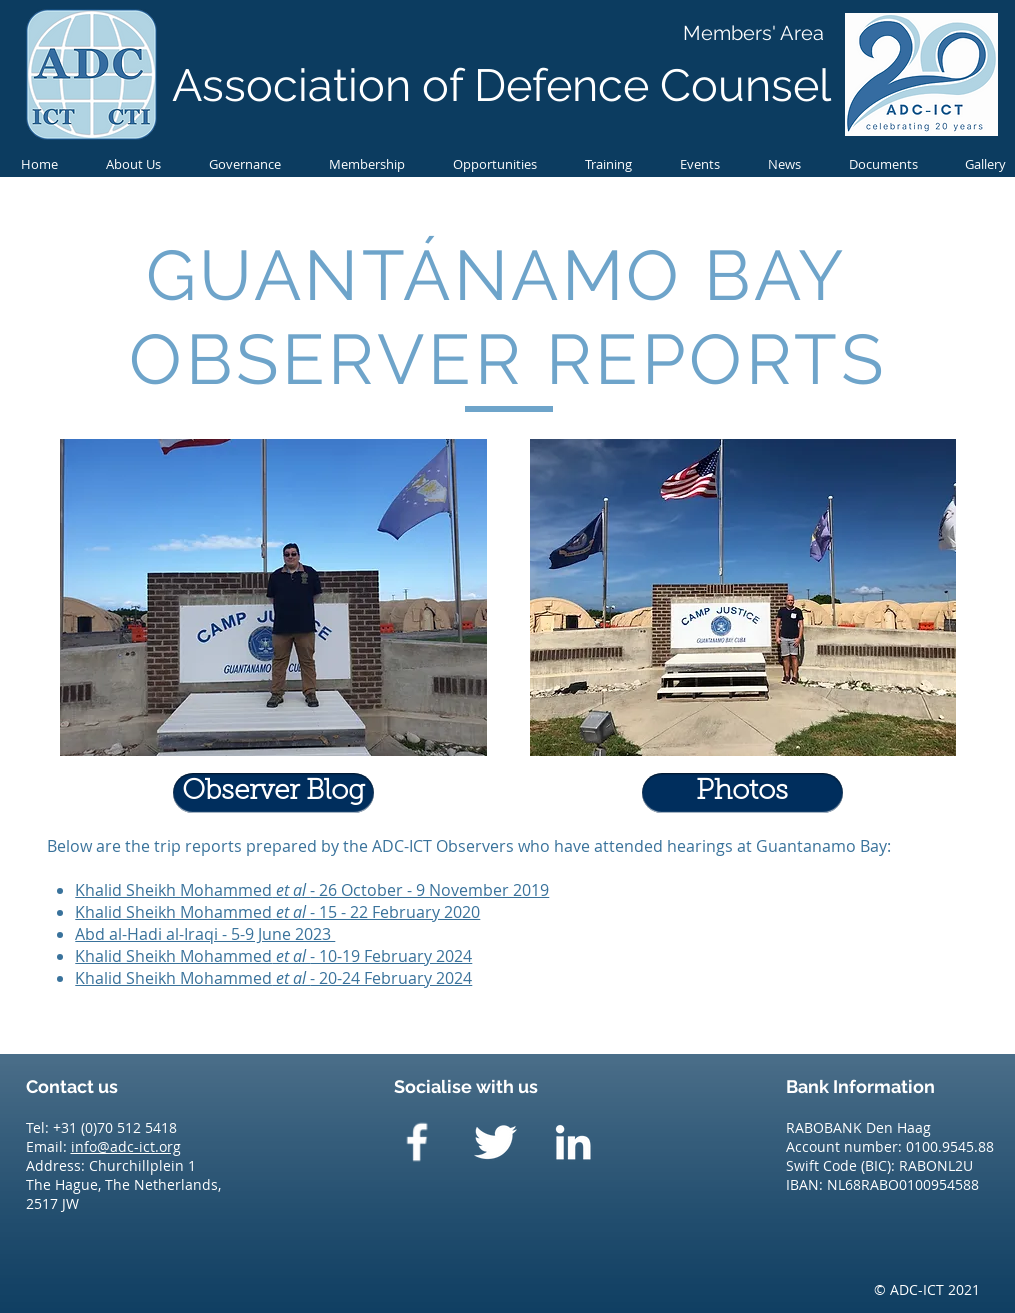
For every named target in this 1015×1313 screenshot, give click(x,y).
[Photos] (742, 793)
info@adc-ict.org (126, 1146)
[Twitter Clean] (495, 1142)
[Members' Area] (753, 33)
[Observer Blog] (273, 793)
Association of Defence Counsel (501, 85)
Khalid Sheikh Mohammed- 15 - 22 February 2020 (277, 912)
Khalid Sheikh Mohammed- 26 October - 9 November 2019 (312, 890)
